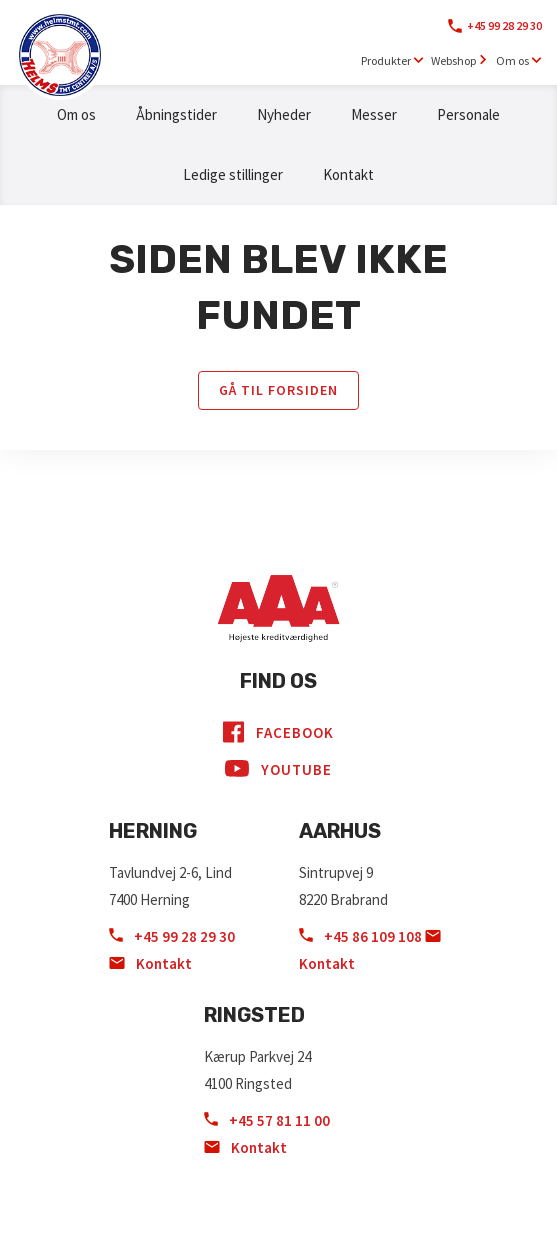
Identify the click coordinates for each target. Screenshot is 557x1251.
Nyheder (284, 114)
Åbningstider (176, 114)
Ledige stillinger (233, 174)
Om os (76, 114)
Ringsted (254, 1015)
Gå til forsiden (278, 390)
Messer (374, 114)
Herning (153, 831)
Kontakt (348, 174)
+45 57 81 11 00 (267, 1120)
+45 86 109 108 (362, 936)
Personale (468, 114)
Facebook (278, 732)
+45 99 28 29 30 (504, 25)
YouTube (278, 769)
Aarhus (340, 831)
